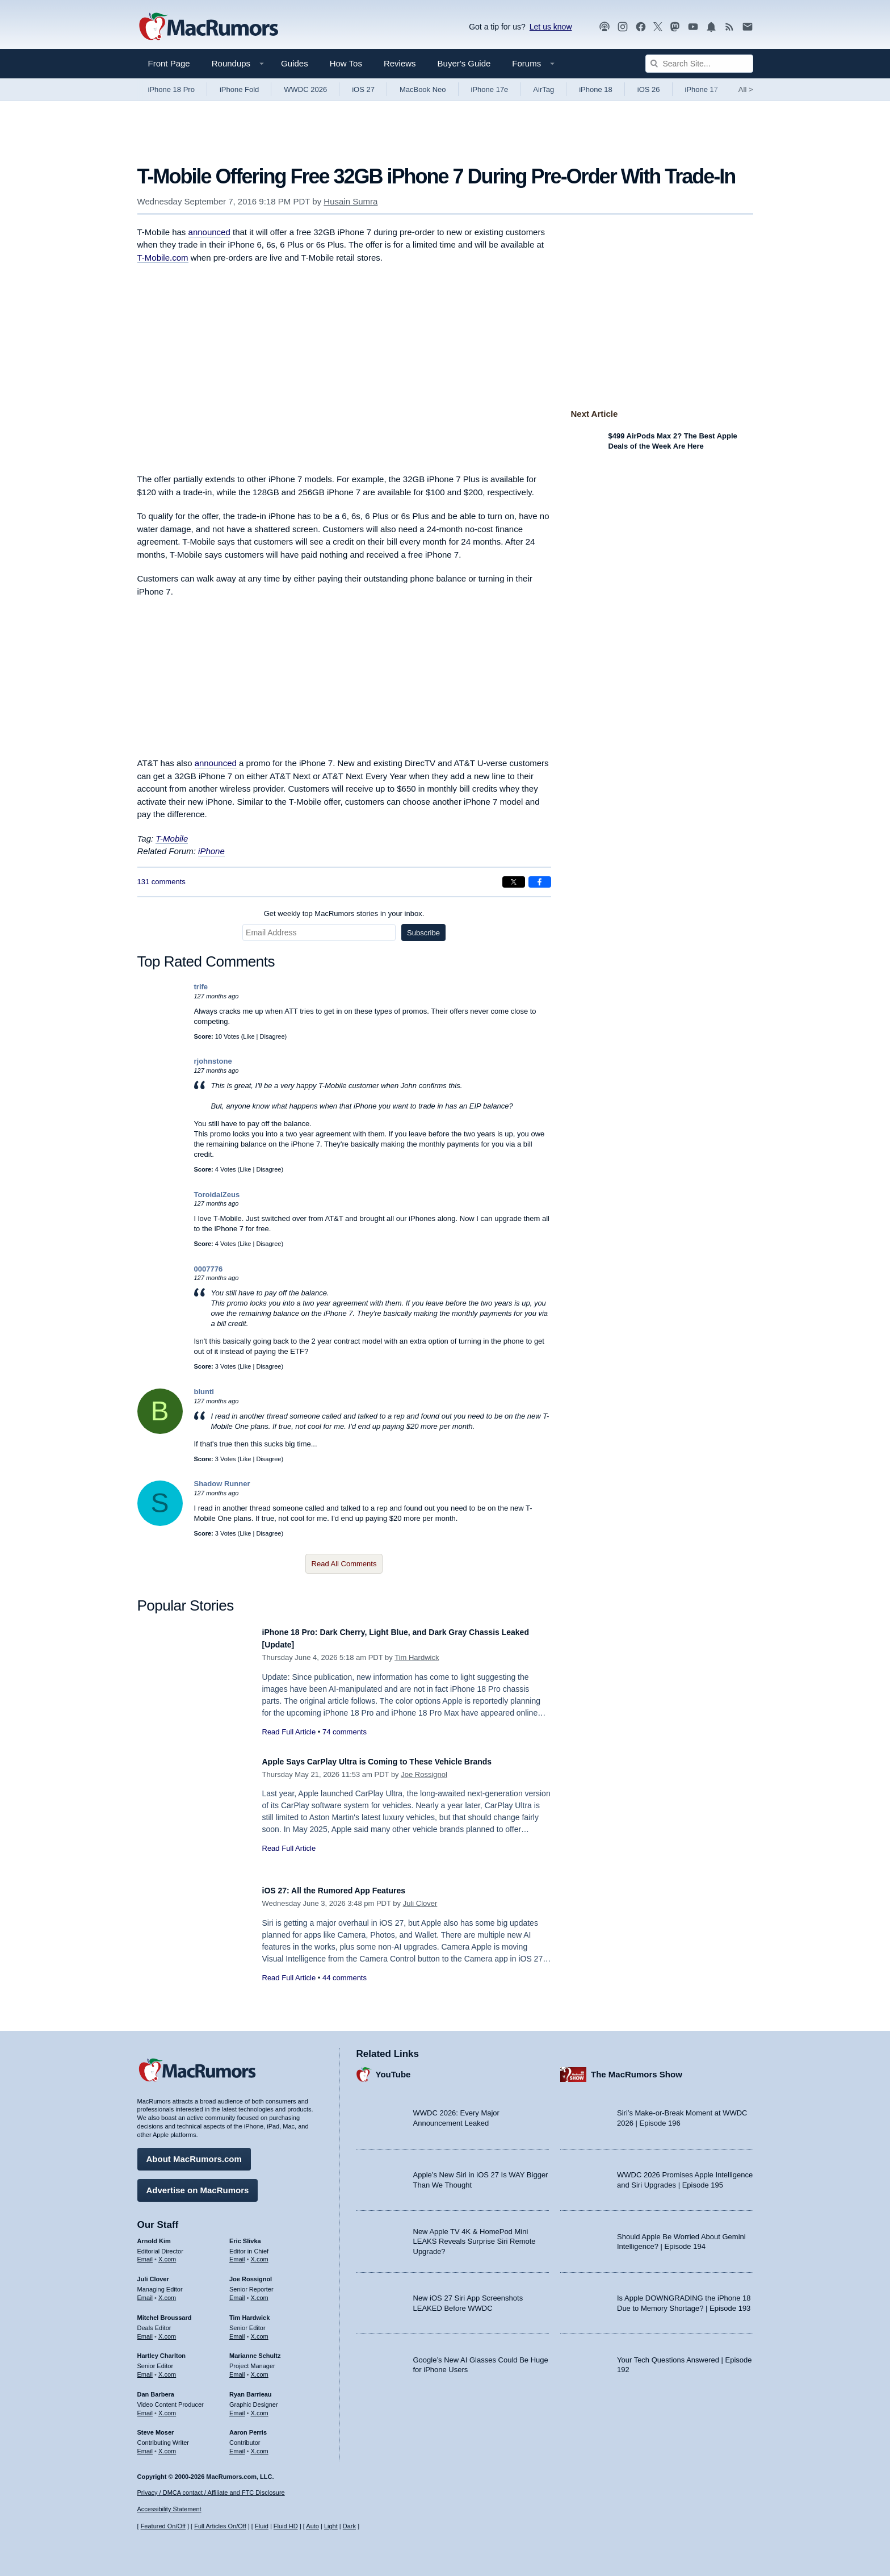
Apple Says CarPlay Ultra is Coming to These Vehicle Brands (401, 1761)
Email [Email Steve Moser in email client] (145, 2445)
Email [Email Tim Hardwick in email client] (237, 2330)
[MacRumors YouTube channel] (693, 27)
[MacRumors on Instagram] (622, 27)
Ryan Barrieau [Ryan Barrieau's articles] (250, 2388)
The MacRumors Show (636, 2068)
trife (201, 986)
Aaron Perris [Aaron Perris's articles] (248, 2426)
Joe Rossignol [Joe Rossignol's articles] (250, 2273)
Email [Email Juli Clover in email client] (145, 2292)
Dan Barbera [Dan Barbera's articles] (155, 2388)
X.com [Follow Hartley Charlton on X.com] (167, 2368)
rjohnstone (213, 1061)
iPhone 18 (595, 89)
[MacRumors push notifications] (711, 27)
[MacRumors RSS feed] (729, 27)
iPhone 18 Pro (171, 89)
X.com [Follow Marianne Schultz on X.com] (259, 2368)
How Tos (346, 63)
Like (248, 1036)
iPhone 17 (702, 89)
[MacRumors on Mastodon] (675, 27)
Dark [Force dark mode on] (349, 2526)
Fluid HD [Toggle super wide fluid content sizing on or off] (286, 2526)
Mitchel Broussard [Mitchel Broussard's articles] (164, 2312)
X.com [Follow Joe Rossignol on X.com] (259, 2292)
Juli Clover (420, 1903)
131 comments (161, 881)
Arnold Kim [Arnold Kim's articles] (154, 2235)
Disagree (272, 1036)
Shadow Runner (222, 1483)
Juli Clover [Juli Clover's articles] (153, 2273)
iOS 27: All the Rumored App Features (349, 1890)
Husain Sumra (350, 201)
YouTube (393, 2068)
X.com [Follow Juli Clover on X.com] (167, 2292)
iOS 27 (363, 89)
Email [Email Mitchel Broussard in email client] (145, 2330)
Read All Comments (344, 1563)
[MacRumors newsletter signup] (747, 27)
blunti (204, 1391)
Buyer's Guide (464, 63)
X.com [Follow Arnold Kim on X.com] (167, 2253)
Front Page (169, 63)
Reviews (400, 63)
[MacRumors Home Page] (208, 27)
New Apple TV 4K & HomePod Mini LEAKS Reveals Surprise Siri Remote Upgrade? (474, 2236)
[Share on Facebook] (539, 882)
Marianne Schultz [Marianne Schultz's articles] (254, 2350)
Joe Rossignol (424, 1774)
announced (209, 232)
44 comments (344, 1977)
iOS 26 (648, 89)
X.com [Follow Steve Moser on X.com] (167, 2445)
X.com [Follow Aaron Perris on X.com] (259, 2445)
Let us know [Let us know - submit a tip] (551, 26)
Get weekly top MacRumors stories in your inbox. (344, 913)
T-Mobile (172, 838)
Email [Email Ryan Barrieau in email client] (237, 2407)
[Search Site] (699, 64)
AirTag (543, 89)
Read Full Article (289, 1732)
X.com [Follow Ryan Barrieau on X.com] (259, 2407)
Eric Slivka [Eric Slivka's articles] (245, 2235)
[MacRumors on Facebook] (640, 27)
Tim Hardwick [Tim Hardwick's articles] (249, 2312)
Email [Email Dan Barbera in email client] (145, 2407)
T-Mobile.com (162, 257)
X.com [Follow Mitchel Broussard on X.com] (167, 2330)
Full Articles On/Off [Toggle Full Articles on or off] (220, 2526)
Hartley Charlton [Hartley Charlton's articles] (161, 2350)
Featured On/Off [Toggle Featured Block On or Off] (163, 2526)
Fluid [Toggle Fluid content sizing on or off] (261, 2526)
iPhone (211, 851)
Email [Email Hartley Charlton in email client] (145, 2368)
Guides (294, 63)
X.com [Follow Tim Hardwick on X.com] (259, 2330)
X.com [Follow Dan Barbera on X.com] (167, 2407)
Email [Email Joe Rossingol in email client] (237, 2292)
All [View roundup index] (745, 89)
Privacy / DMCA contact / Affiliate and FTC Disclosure (211, 2492)
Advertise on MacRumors (197, 2184)
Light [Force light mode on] (331, 2526)
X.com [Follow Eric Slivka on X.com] (259, 2253)
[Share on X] (513, 882)
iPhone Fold (239, 89)
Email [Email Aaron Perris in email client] (237, 2445)
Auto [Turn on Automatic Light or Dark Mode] (312, 2526)
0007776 (208, 1269)
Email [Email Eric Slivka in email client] (237, 2253)
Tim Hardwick (416, 1657)
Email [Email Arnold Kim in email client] (145, 2253)
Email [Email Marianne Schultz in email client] (237, 2368)
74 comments (344, 1732)
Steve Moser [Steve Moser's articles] (155, 2426)
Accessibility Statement (169, 2509)
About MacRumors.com (194, 2153)
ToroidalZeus (217, 1194)
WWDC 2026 (305, 89)
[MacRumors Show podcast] (604, 27)
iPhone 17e (490, 89)
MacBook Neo (423, 89)
